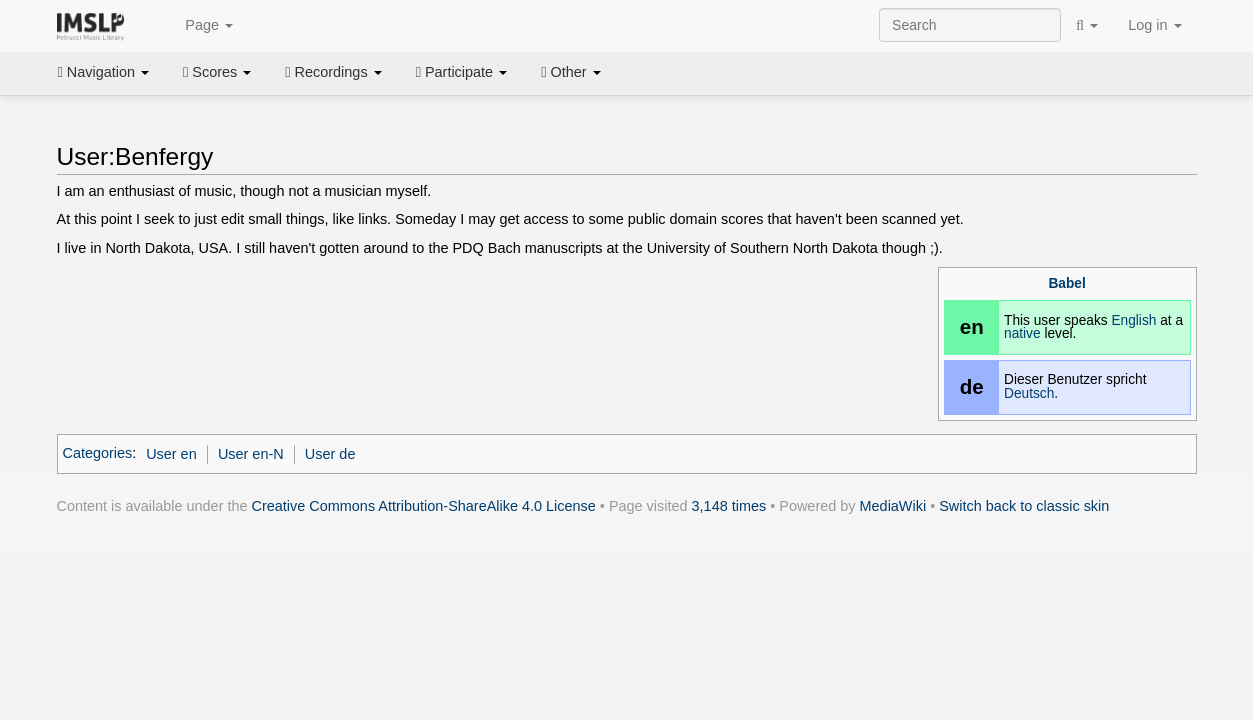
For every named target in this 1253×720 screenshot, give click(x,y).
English (1133, 320)
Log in (1154, 25)
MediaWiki (893, 506)
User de (330, 454)
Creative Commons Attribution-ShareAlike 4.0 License (424, 506)
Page (198, 26)
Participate (462, 72)
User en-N (251, 454)
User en (171, 454)
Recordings (333, 72)
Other (570, 72)
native (1022, 333)
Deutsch (1029, 393)
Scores (217, 72)
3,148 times (729, 506)
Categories (98, 454)
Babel (1066, 283)
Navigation (104, 72)
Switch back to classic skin (1024, 506)
